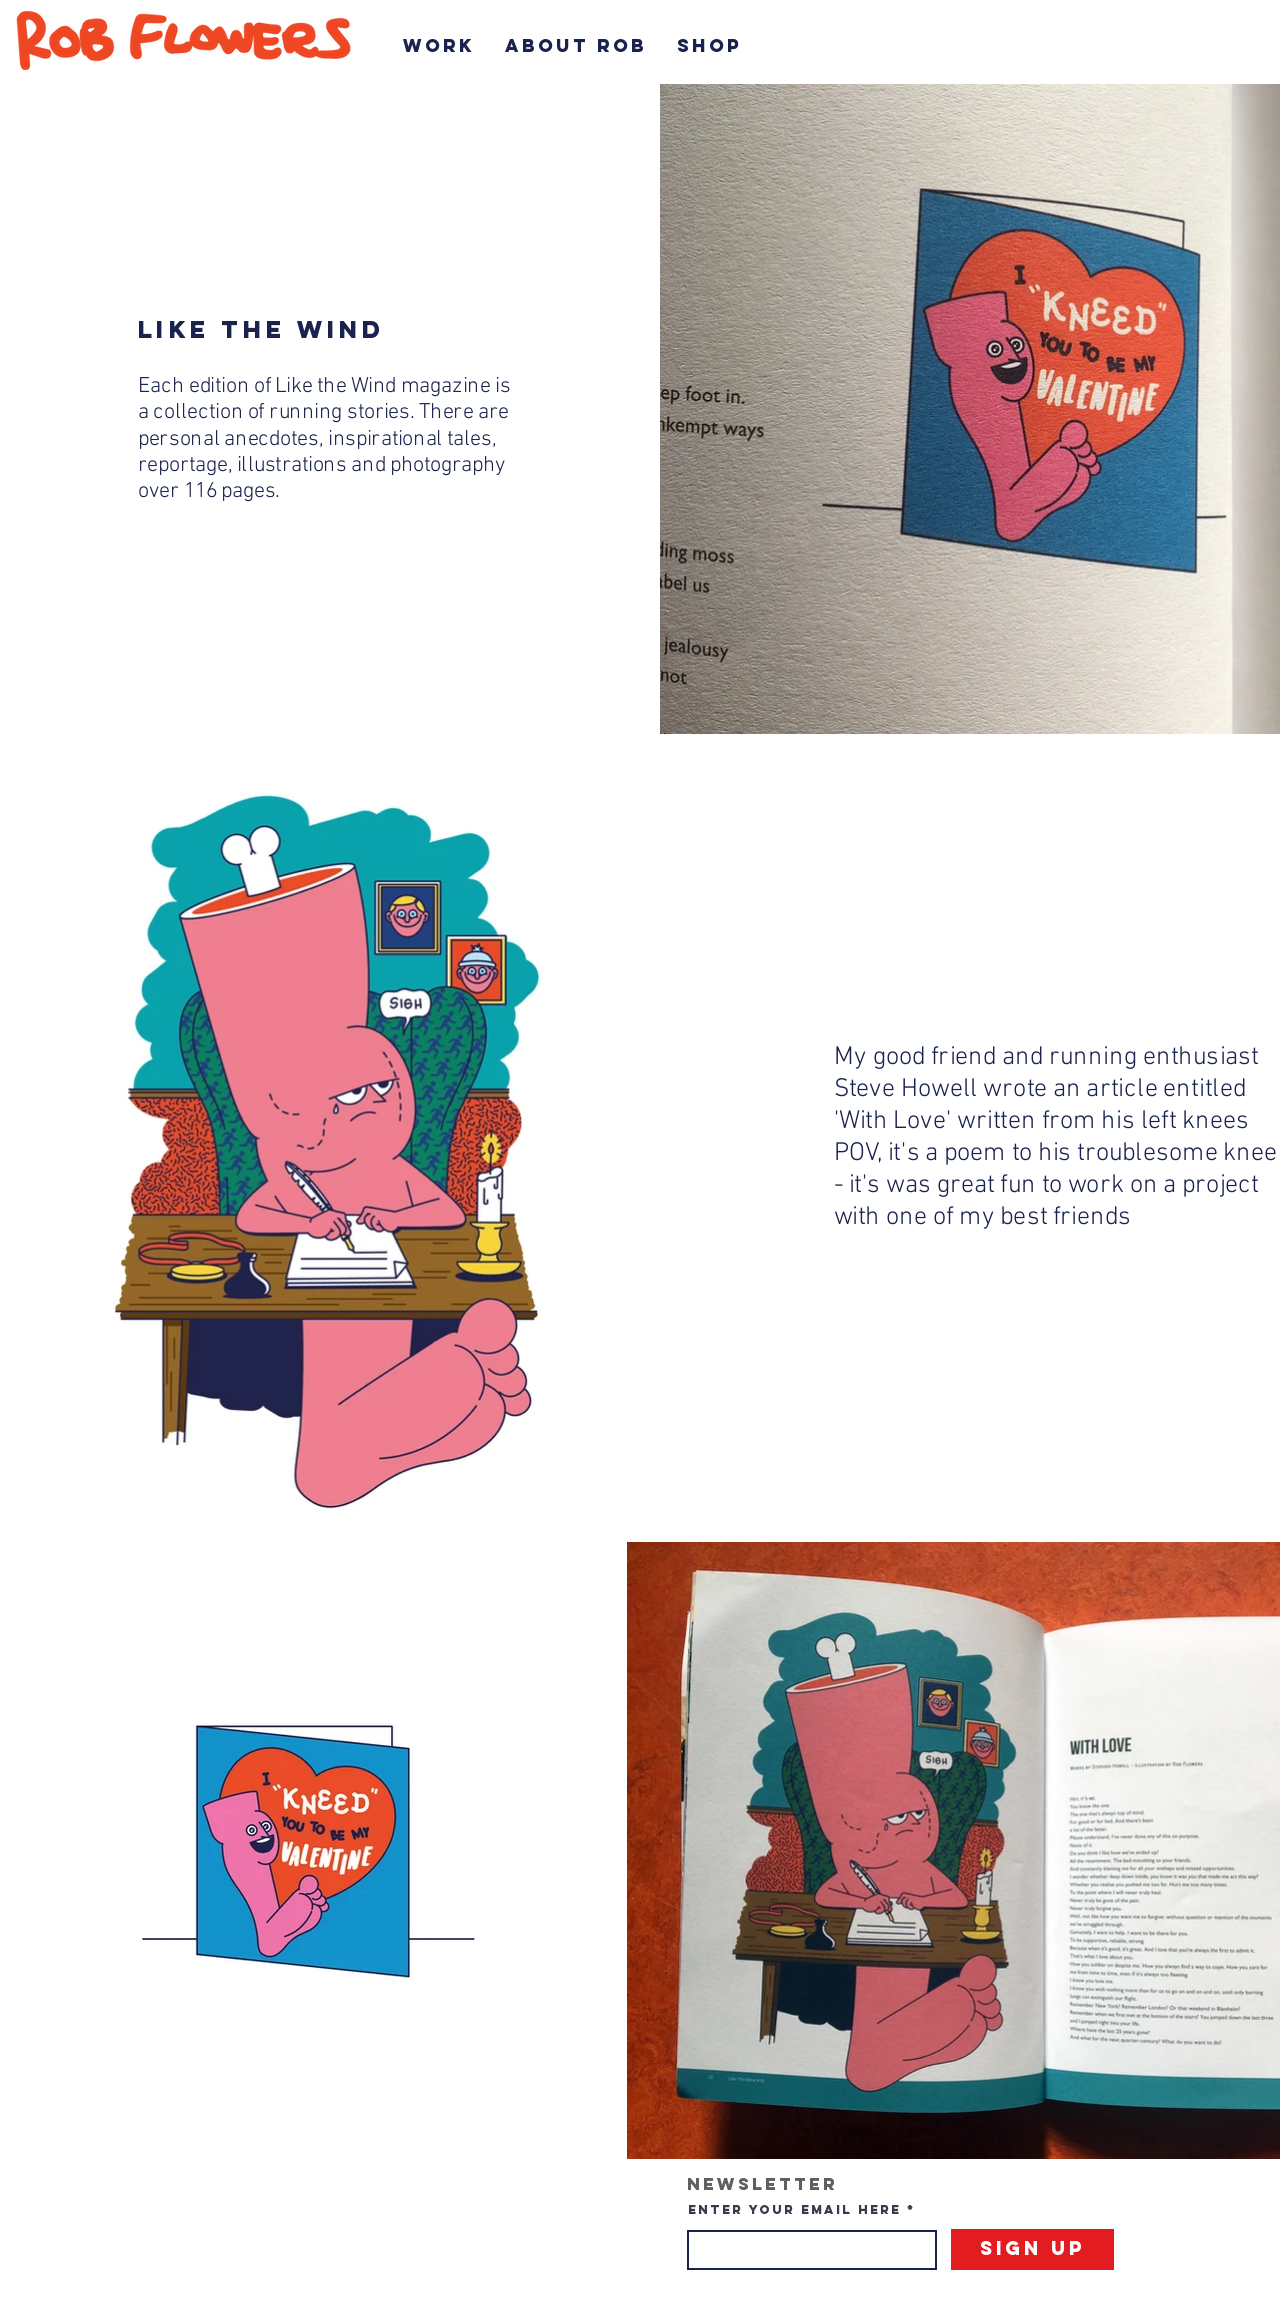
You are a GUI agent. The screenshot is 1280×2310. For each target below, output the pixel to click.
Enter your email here (794, 2209)
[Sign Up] (1032, 2249)
